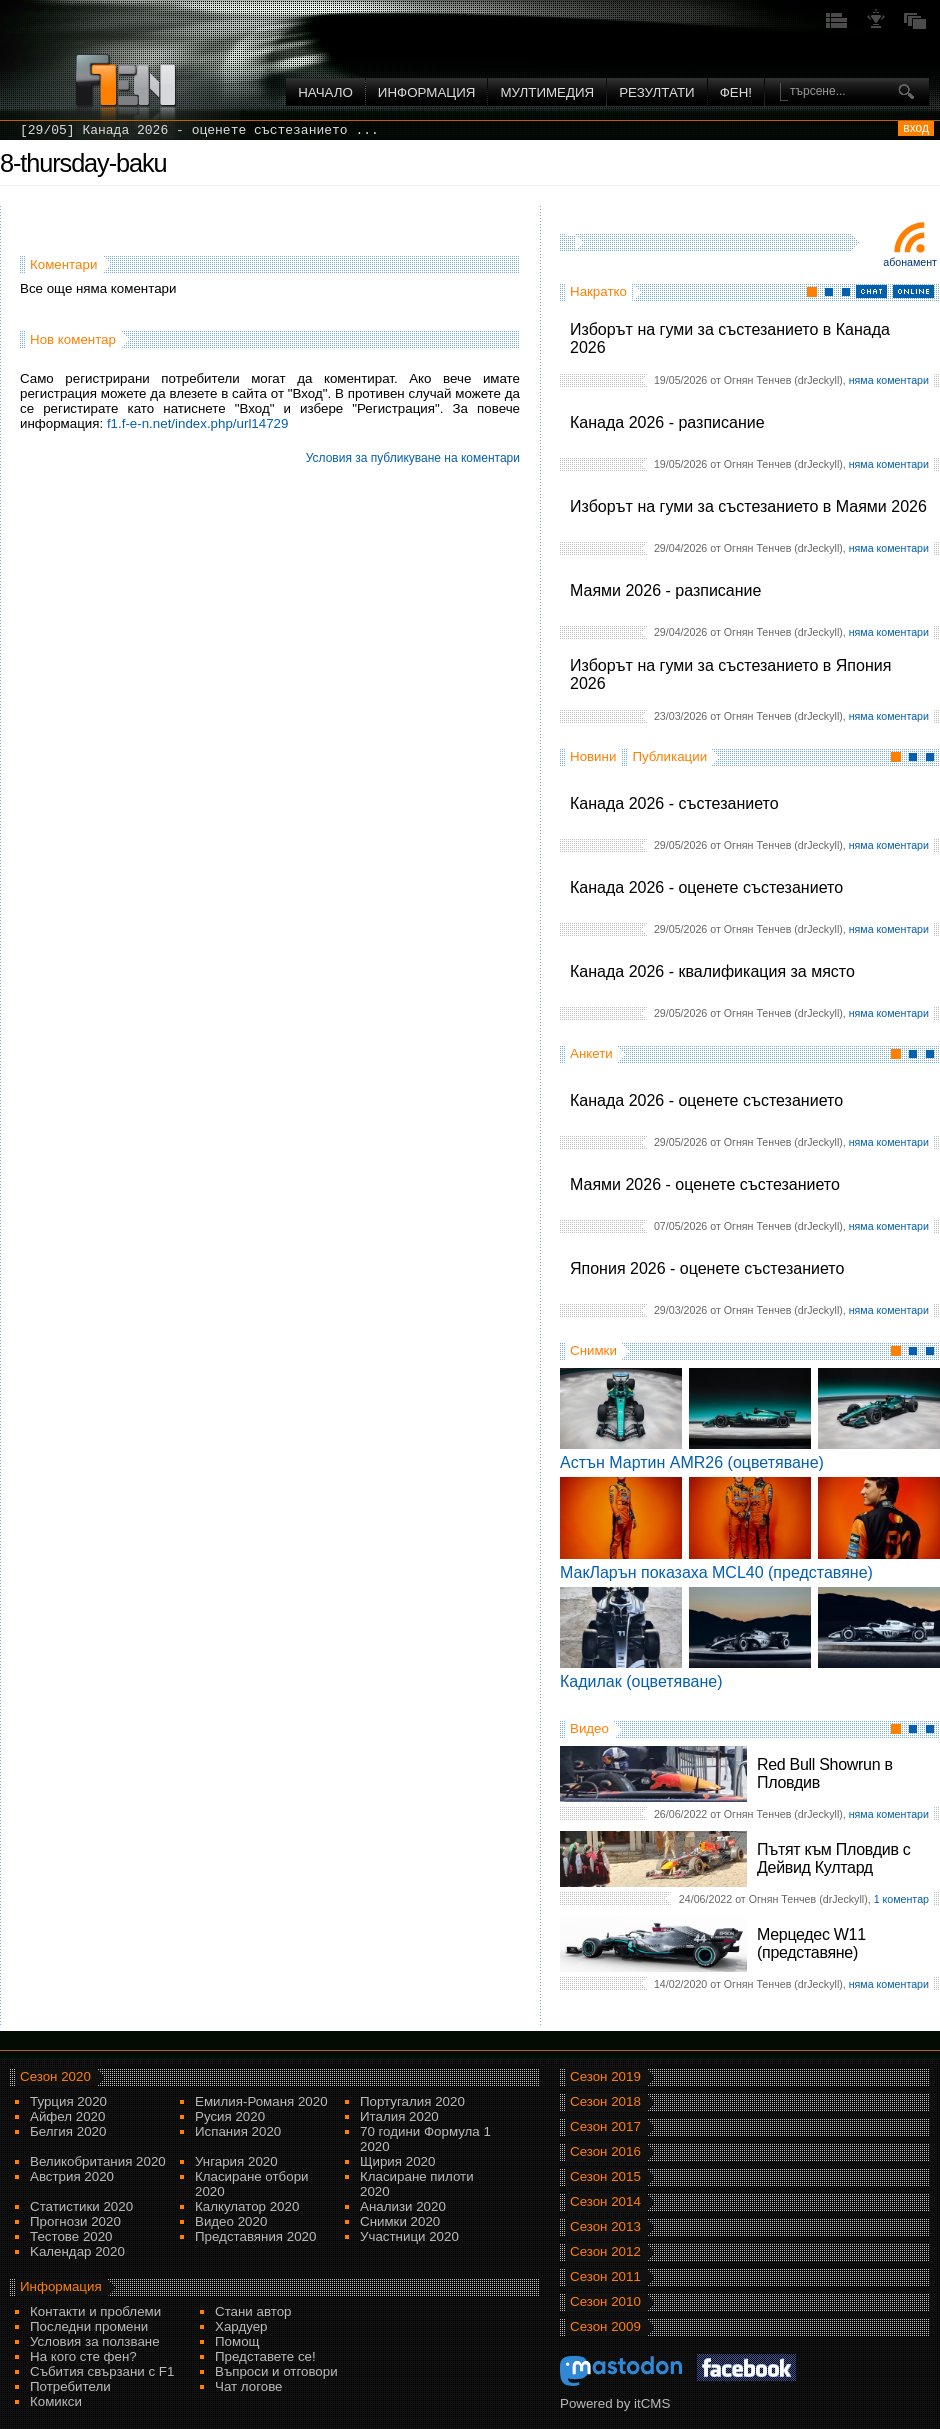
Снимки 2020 (400, 2221)
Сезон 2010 (605, 2301)
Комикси (56, 2401)
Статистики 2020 (81, 2206)
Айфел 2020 (67, 2116)
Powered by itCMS (615, 2403)
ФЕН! (736, 92)
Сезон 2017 (605, 2126)
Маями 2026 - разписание (665, 590)
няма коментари (889, 380)
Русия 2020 (230, 2116)
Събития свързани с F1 (102, 2371)
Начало (325, 92)
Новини (593, 756)
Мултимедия (547, 92)
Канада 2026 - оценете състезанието (706, 887)
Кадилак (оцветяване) (641, 1681)
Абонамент (910, 262)
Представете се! (265, 2356)
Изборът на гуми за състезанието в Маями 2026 (748, 506)
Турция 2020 (68, 2101)
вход (916, 128)
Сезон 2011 (605, 2276)
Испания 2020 (238, 2131)
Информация (427, 92)
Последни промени (89, 2326)
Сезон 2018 (605, 2101)
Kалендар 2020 (77, 2251)
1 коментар (901, 1899)
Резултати (656, 92)
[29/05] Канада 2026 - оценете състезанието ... (199, 130)
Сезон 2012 (605, 2251)
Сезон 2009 (605, 2326)
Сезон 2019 (605, 2076)
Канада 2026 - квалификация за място (712, 971)
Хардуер (241, 2326)
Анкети (591, 1053)
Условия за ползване (95, 2341)
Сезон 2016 (605, 2151)
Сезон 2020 (55, 2076)
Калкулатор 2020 (247, 2206)
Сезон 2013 (605, 2226)
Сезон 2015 (605, 2176)
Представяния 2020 (255, 2236)
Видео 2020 (231, 2221)
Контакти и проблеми (95, 2311)
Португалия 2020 (412, 2101)
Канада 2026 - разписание (667, 422)
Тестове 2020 (71, 2236)
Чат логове (248, 2386)
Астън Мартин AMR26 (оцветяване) (692, 1462)
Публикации (669, 756)
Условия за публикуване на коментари (413, 458)
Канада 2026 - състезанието (674, 803)
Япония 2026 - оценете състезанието (707, 1268)
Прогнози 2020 (75, 2221)
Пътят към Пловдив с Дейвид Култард (833, 1858)
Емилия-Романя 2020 (261, 2101)
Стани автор (253, 2311)
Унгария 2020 (236, 2161)
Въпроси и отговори (276, 2371)
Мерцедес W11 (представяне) (811, 1943)
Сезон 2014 (605, 2201)
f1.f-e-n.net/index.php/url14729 (198, 423)
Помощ (237, 2341)
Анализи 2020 (403, 2206)
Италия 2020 (399, 2116)
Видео (589, 1728)
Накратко (598, 291)
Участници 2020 (409, 2236)
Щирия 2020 (397, 2161)
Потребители (70, 2386)
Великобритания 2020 (98, 2161)
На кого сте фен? (83, 2356)
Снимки (593, 1350)
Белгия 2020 (68, 2131)
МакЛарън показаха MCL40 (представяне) (716, 1572)
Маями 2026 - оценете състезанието (705, 1184)
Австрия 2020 (72, 2176)
